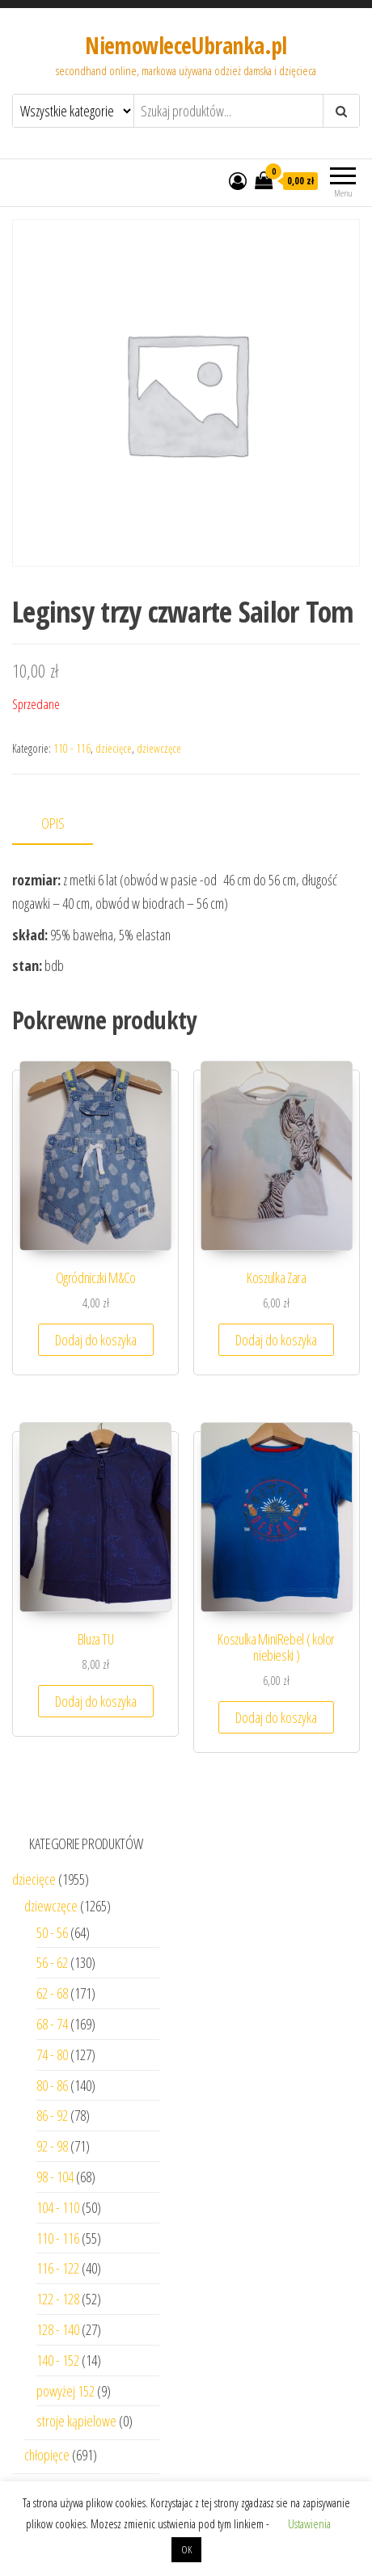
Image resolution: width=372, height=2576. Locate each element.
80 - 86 (52, 2085)
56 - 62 (52, 1962)
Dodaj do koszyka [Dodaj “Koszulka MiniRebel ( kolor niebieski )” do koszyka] (276, 1717)
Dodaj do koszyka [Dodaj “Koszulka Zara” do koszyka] (276, 1339)
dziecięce (113, 748)
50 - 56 (52, 1932)
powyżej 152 (65, 2391)
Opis (53, 823)
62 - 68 (52, 1993)
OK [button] (186, 2549)
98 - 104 (55, 2176)
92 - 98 (52, 2146)
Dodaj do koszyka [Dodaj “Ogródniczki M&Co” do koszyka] (96, 1339)
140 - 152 (57, 2360)
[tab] (64, 824)
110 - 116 (72, 748)
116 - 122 (57, 2268)
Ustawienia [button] (309, 2523)
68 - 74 (52, 2023)
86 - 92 (52, 2115)
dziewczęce (159, 748)
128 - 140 (57, 2329)
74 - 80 (52, 2054)
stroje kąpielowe (76, 2420)
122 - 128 (57, 2298)
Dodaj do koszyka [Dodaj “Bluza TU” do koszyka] (96, 1701)
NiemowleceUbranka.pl (186, 45)
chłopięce (47, 2454)
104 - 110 (57, 2207)
